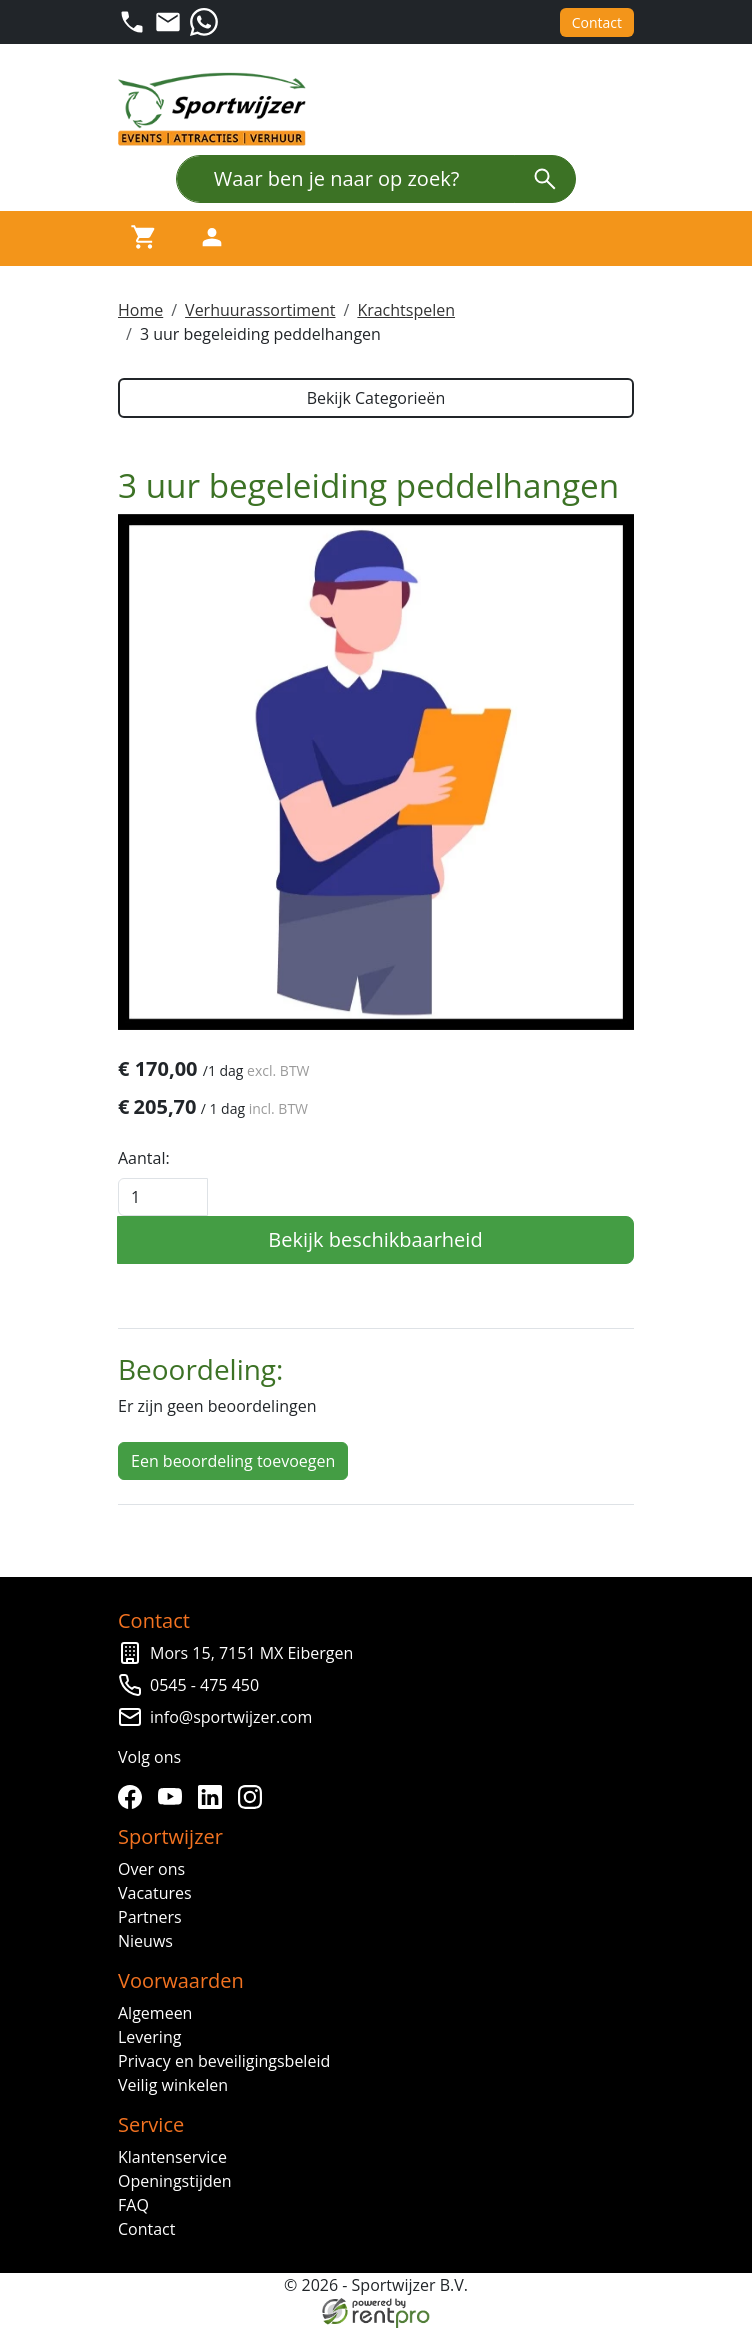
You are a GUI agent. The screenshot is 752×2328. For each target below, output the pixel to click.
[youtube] (174, 1797)
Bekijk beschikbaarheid (375, 1239)
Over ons (151, 1869)
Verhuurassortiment (260, 310)
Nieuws (145, 1941)
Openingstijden (175, 2181)
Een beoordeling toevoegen (233, 1461)
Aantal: (144, 1158)
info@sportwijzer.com (231, 1717)
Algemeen (155, 2013)
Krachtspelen (406, 310)
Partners (150, 1917)
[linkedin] (214, 1797)
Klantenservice (172, 2157)
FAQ (133, 2205)
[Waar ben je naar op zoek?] (345, 179)
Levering (149, 2037)
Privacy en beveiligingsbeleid (224, 2061)
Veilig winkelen (173, 2085)
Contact (597, 22)
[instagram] (254, 1797)
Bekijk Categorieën (376, 398)
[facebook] (134, 1797)
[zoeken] (545, 179)
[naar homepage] (218, 109)
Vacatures (155, 1893)
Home (140, 310)
